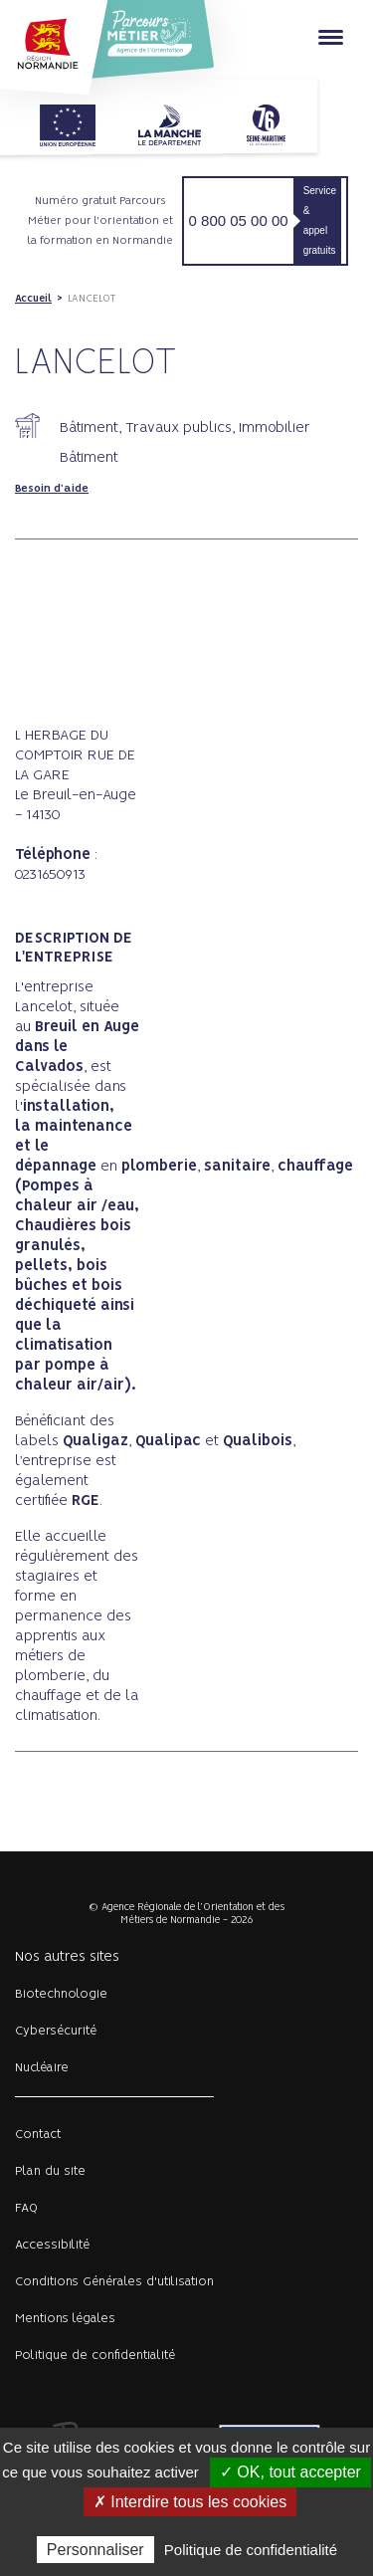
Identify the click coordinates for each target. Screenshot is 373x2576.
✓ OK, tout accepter (290, 2472)
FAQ (26, 2208)
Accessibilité (52, 2245)
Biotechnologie (61, 1994)
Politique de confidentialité (95, 2355)
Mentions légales (65, 2318)
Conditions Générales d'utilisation (114, 2281)
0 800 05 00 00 (238, 220)
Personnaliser (95, 2549)
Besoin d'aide (52, 489)
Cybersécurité (55, 2031)
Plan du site (50, 2171)
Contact (38, 2134)
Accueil (33, 299)
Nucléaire (42, 2067)
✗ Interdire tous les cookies (189, 2501)
